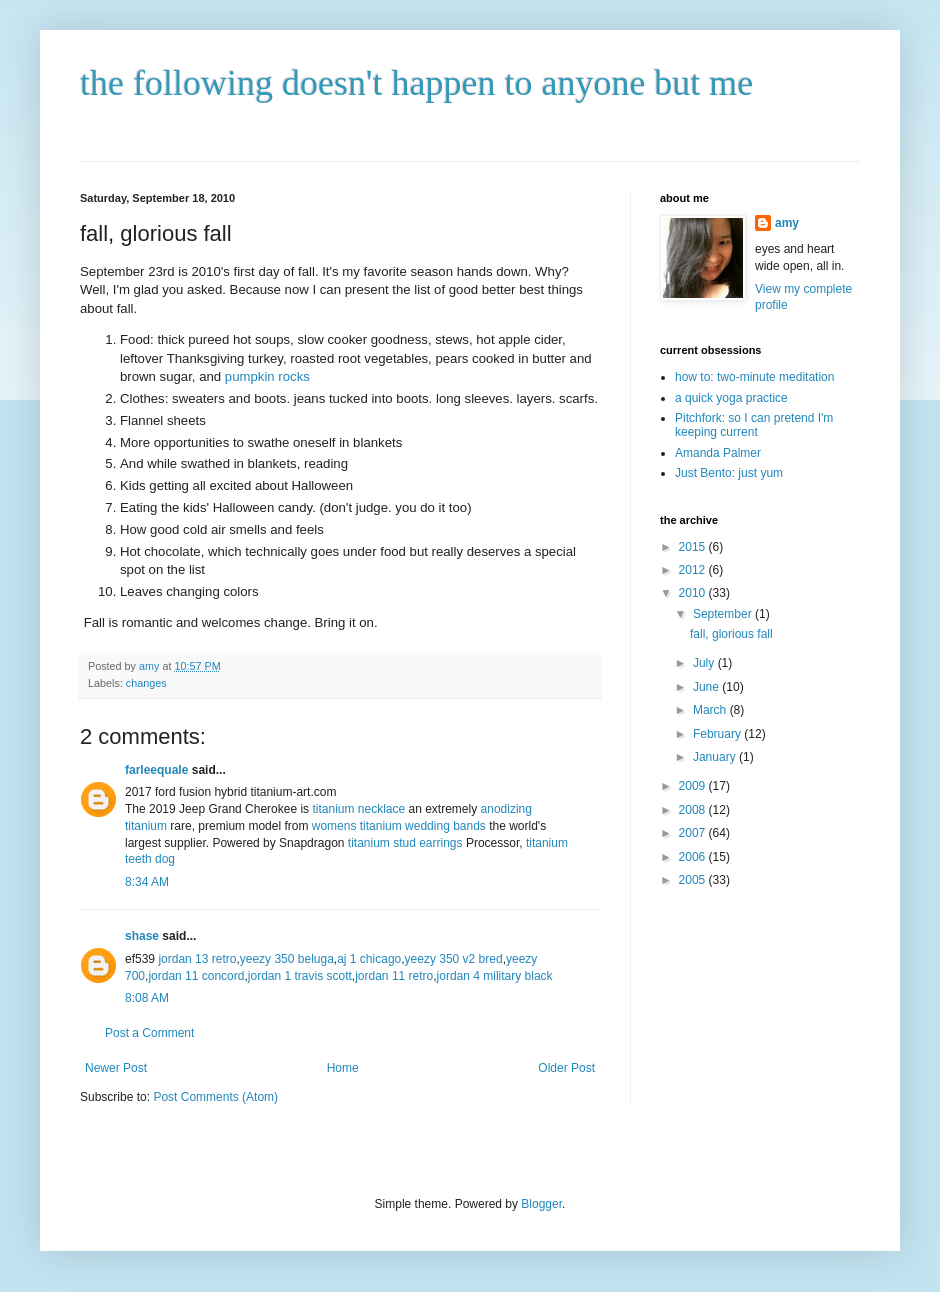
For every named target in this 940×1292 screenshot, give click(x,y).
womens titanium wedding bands (399, 826)
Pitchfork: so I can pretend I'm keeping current (754, 425)
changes (146, 683)
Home (343, 1068)
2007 (694, 833)
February (718, 734)
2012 (694, 570)
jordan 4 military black (495, 976)
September (724, 614)
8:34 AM (147, 882)
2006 (694, 857)
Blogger (541, 1204)
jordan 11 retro (394, 976)
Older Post (566, 1068)
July (705, 663)
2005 (694, 880)
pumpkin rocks (267, 376)
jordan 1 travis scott (300, 976)
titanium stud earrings (405, 843)
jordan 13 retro (197, 959)
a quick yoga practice (731, 398)
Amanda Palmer (718, 453)
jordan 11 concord (196, 976)
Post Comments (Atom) (215, 1097)
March (711, 710)
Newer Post (116, 1068)
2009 (694, 786)
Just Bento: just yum (729, 473)
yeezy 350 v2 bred (454, 959)
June (707, 687)
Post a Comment (149, 1033)
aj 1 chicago (369, 959)
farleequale (156, 770)
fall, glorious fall (731, 634)
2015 (694, 547)
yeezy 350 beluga (287, 959)
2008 (694, 810)
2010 (694, 593)
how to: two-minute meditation (754, 377)
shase (142, 936)
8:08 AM (147, 998)
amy (787, 223)
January (716, 757)
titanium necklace (358, 809)
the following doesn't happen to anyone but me (416, 83)
